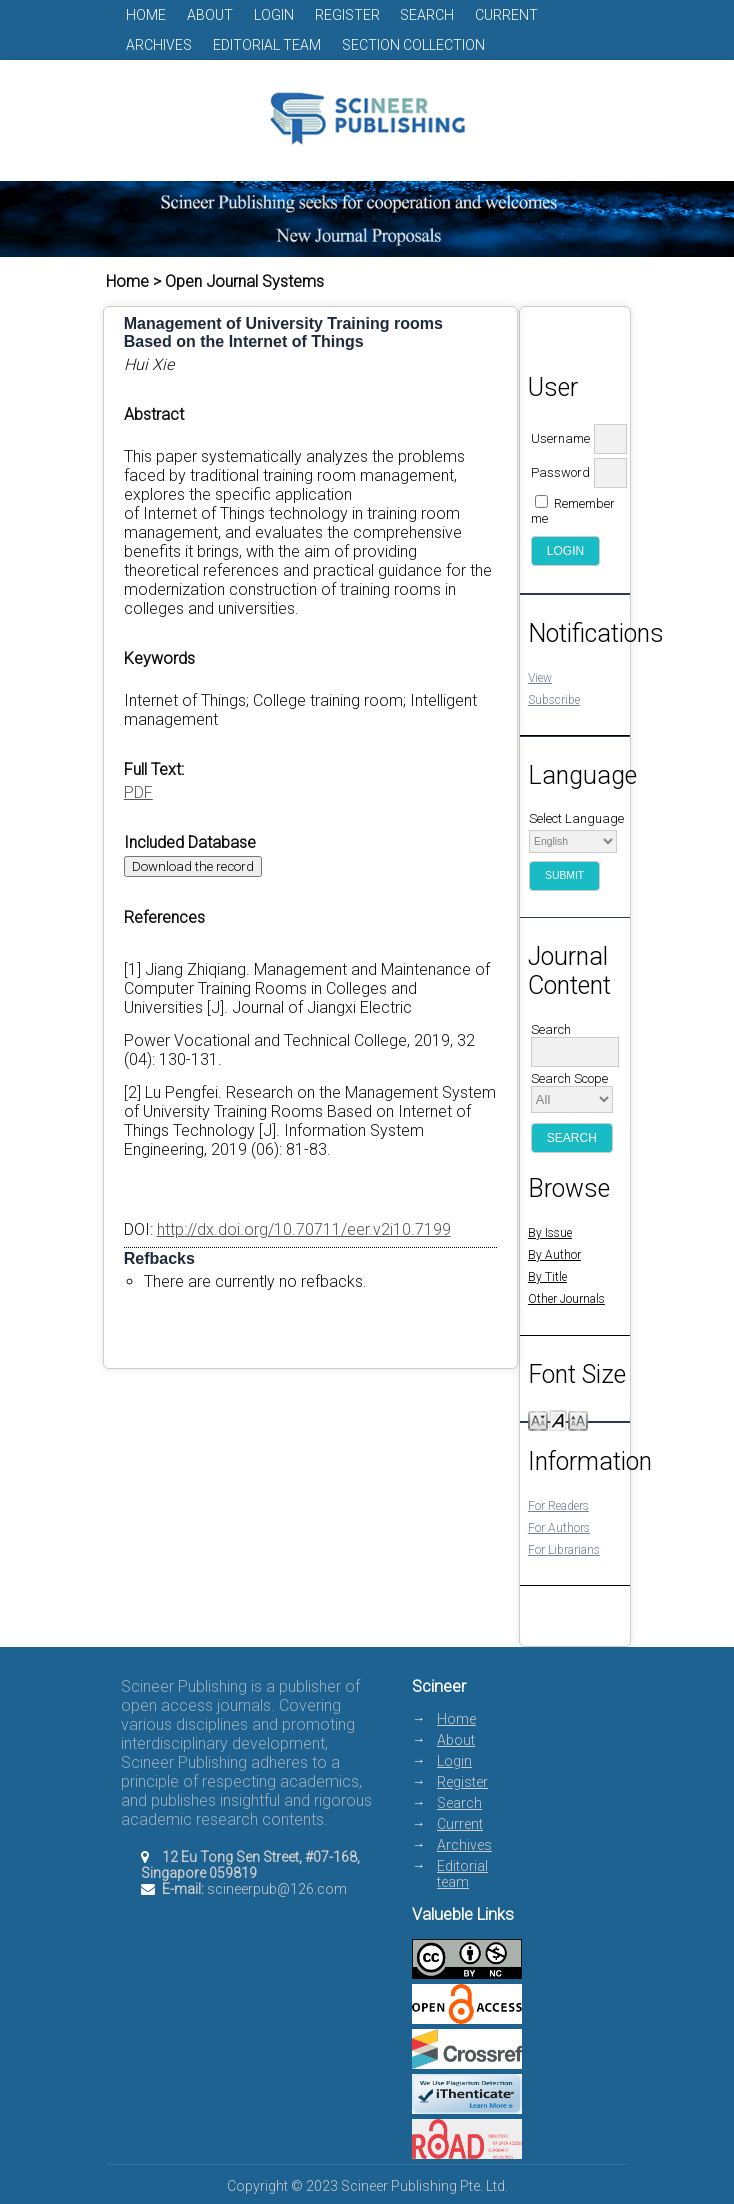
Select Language (576, 818)
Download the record (193, 866)
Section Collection (413, 45)
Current (506, 15)
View (540, 678)
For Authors (559, 1528)
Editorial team (267, 45)
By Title (547, 1277)
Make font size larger (578, 1419)
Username (560, 438)
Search (427, 15)
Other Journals (566, 1299)
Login (274, 15)
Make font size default (558, 1419)
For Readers (558, 1506)
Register (347, 15)
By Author (554, 1255)
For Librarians (564, 1550)
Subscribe (554, 700)
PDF (138, 792)
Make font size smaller (538, 1419)
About (210, 15)
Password (560, 472)
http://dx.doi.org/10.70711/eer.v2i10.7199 (304, 1229)
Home (146, 15)
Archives (159, 45)
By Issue (550, 1233)
